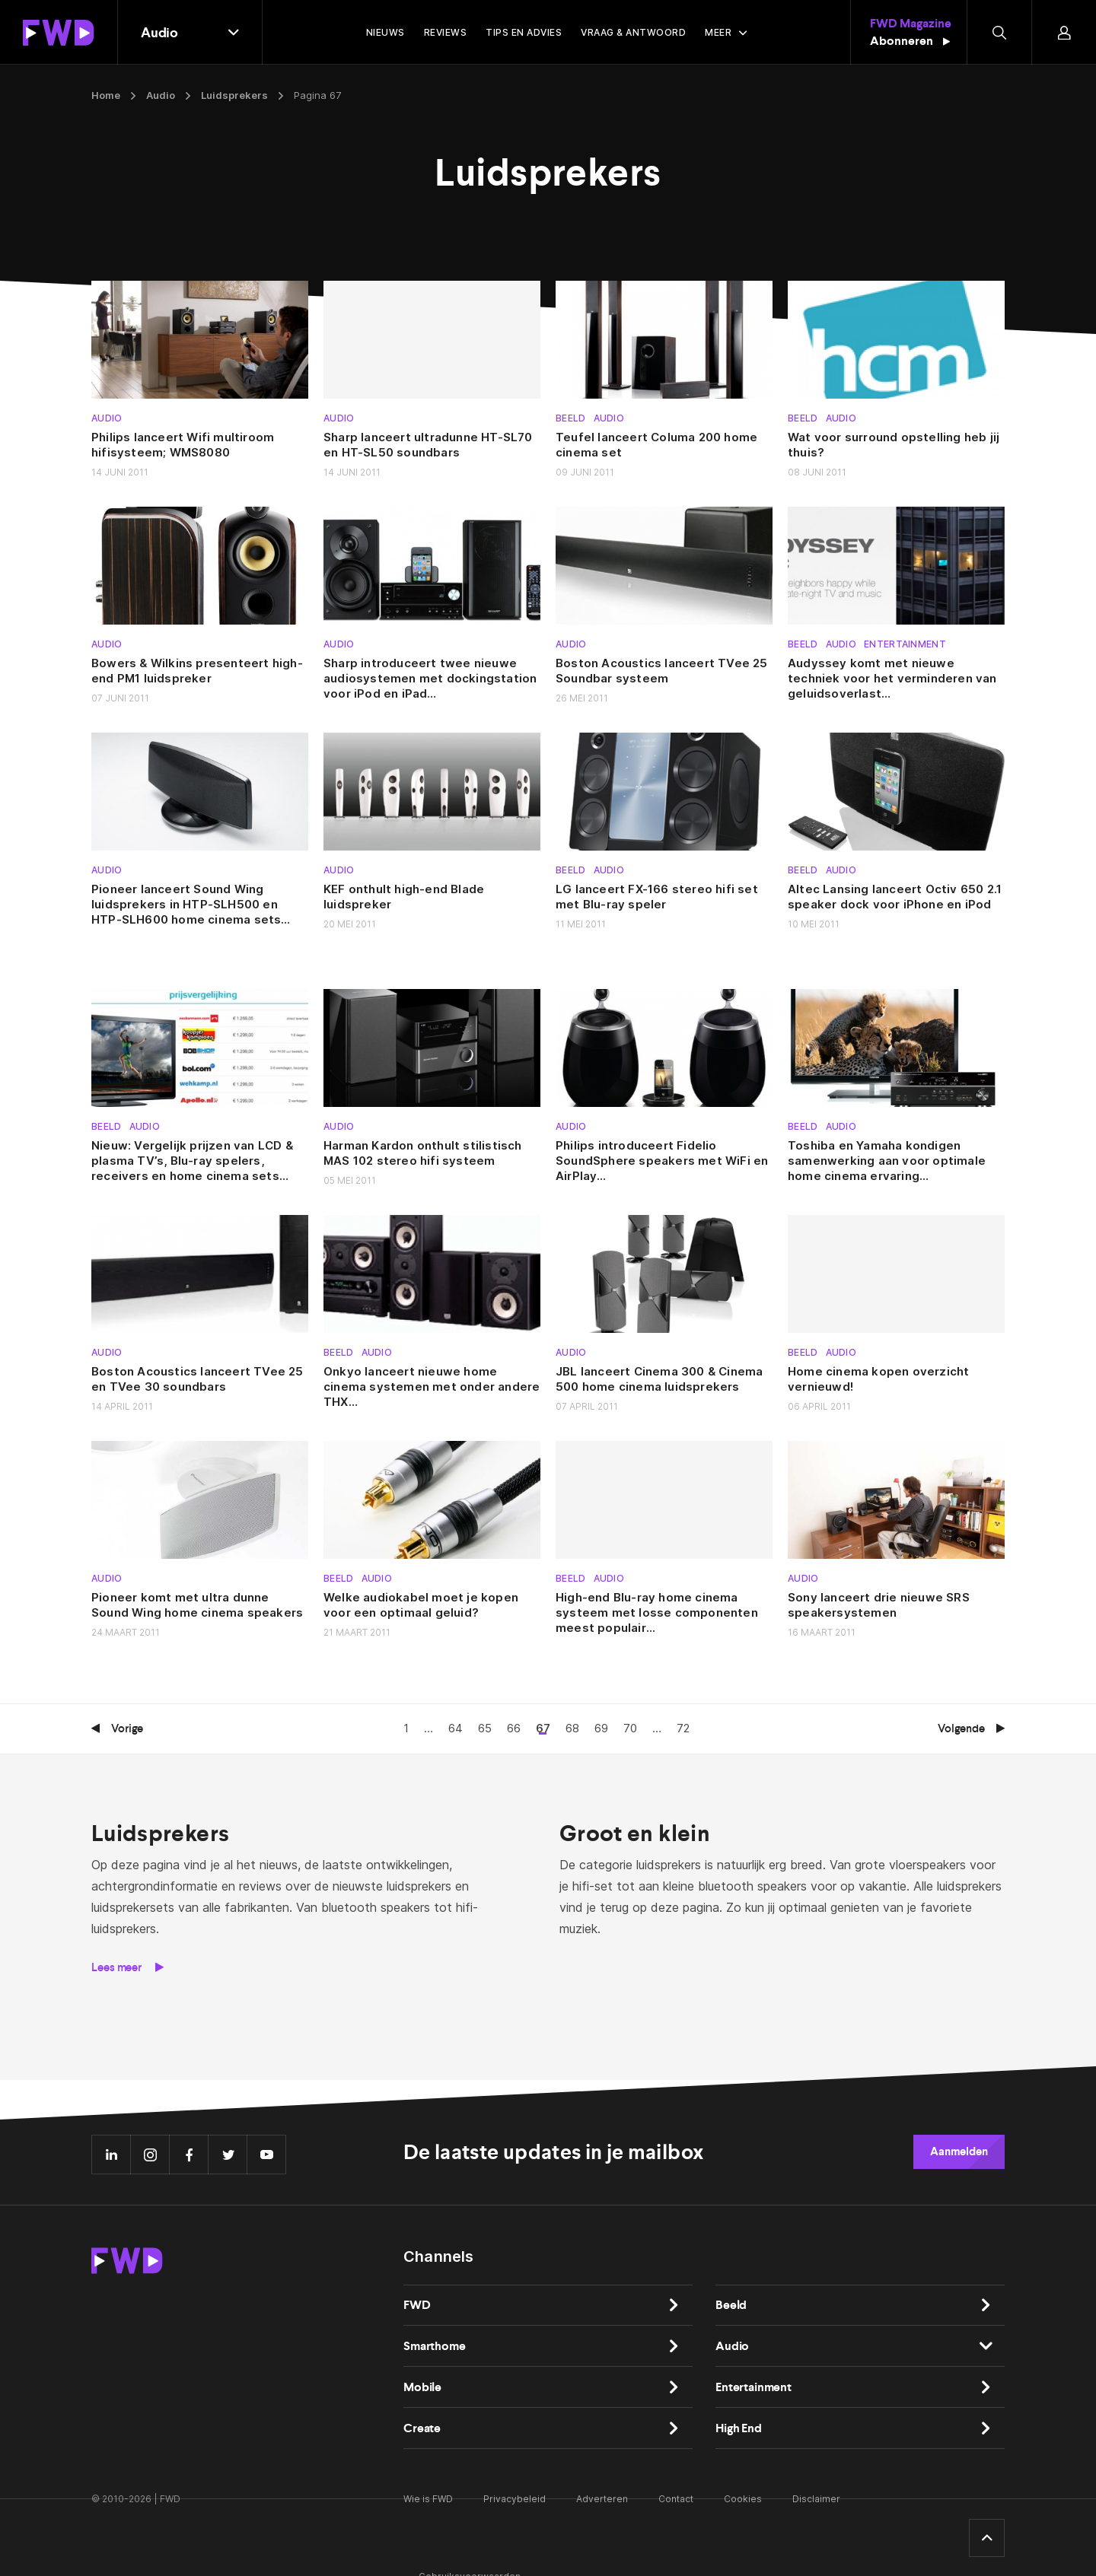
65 (485, 1728)
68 (572, 1728)
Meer (718, 32)
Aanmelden (959, 2151)
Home (105, 95)
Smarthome (434, 2346)
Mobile (422, 2387)
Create (422, 2428)
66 (514, 1728)
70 (630, 1728)
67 (543, 1728)
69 (601, 1728)
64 (455, 1728)
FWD (417, 2305)
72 (683, 1728)
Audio (160, 95)
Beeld (571, 418)
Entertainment (905, 644)
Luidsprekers (234, 95)
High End (738, 2428)
